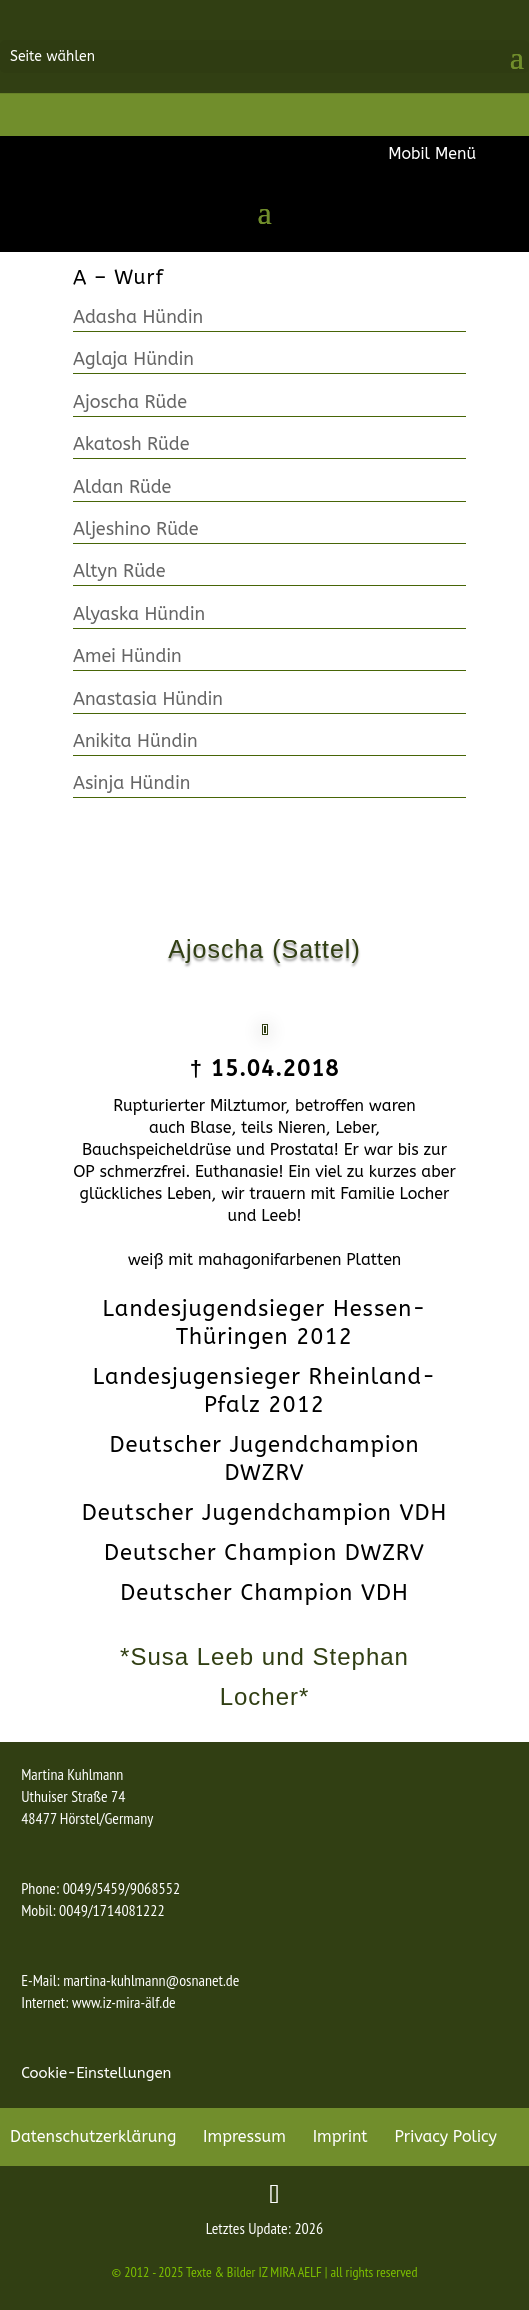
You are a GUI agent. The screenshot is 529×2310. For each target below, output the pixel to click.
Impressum (244, 2136)
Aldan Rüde (122, 487)
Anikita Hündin (135, 741)
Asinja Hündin (131, 783)
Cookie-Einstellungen (96, 2073)
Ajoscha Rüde (130, 402)
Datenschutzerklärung (93, 2136)
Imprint (340, 2136)
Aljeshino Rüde (136, 529)
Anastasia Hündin (148, 699)
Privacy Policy (446, 2136)
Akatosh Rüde (131, 444)
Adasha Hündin (138, 317)
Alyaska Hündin (139, 614)
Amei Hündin (127, 656)
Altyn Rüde (119, 571)
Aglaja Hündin (133, 359)
